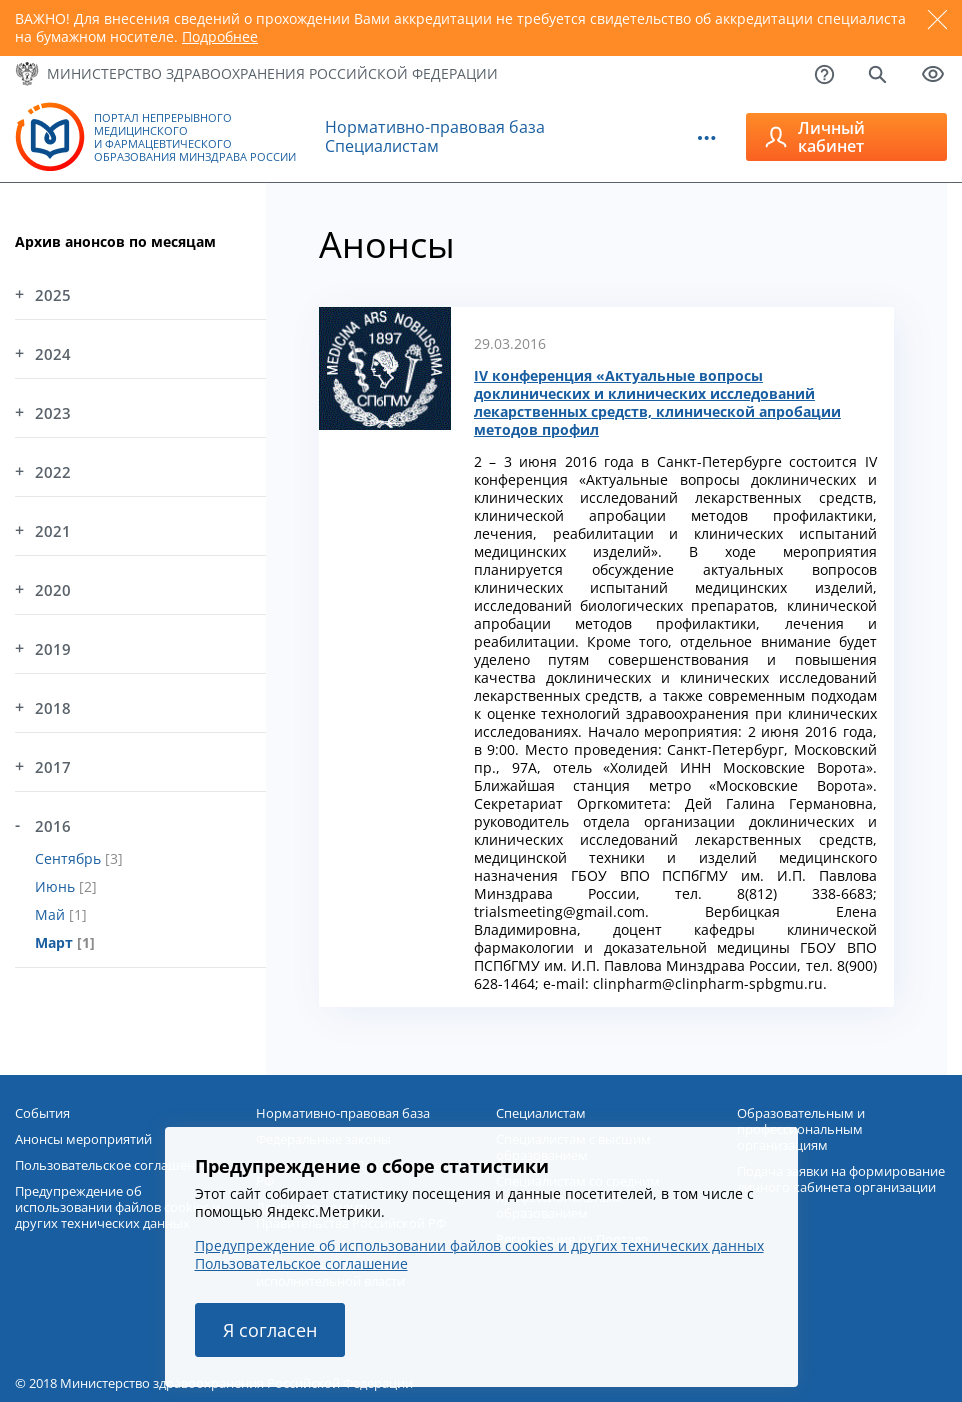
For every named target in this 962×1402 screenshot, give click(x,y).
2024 (53, 354)
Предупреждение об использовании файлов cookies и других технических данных (479, 1245)
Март (56, 942)
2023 (53, 413)
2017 (53, 767)
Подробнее (220, 36)
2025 (53, 295)
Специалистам (382, 146)
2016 (53, 826)
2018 (53, 708)
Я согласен (270, 1330)
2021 (53, 531)
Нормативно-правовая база (435, 127)
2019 (53, 649)
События (42, 1113)
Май (52, 914)
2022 (53, 472)
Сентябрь (70, 858)
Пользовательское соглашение (301, 1263)
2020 (53, 590)
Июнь (57, 886)
